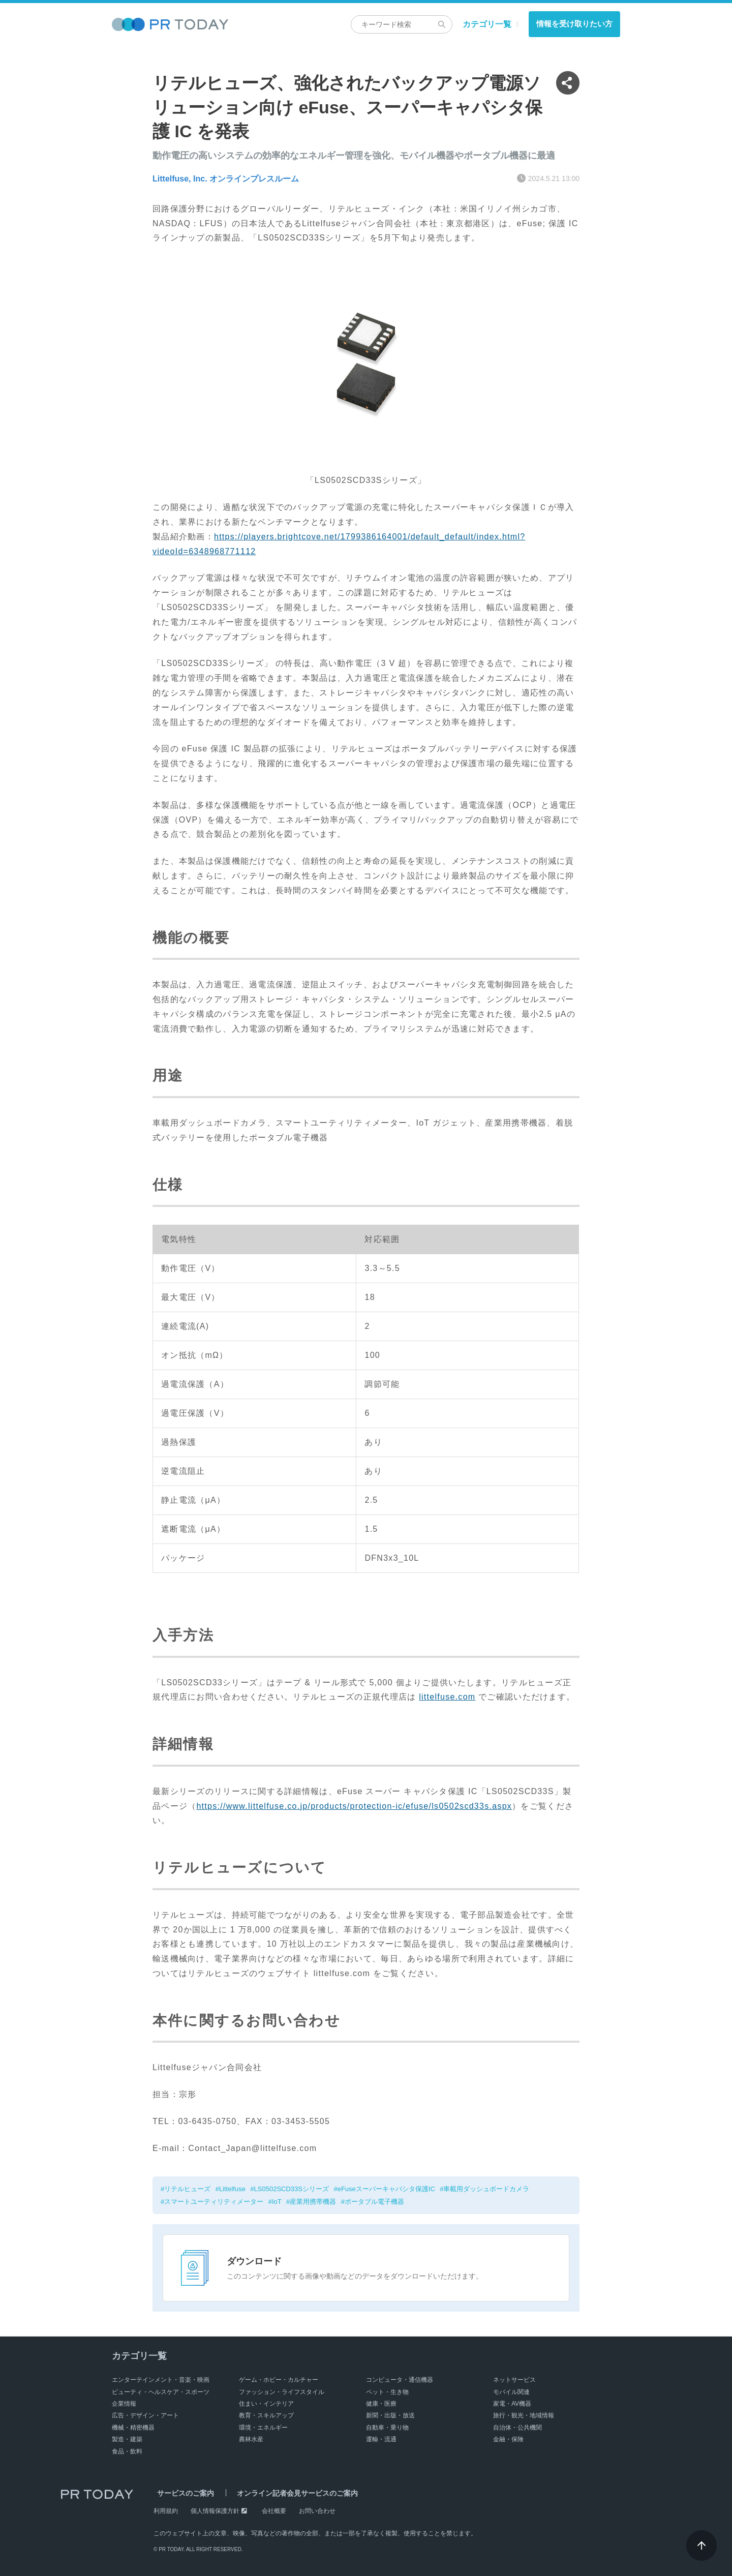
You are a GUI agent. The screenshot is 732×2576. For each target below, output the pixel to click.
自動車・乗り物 (387, 2427)
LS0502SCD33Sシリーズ (291, 2189)
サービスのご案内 (182, 2493)
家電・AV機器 (512, 2403)
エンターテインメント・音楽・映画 (160, 2379)
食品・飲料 (127, 2451)
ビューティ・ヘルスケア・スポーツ (160, 2392)
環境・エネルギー (263, 2427)
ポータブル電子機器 (374, 2201)
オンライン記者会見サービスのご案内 (286, 2493)
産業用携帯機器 (313, 2201)
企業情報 (124, 2403)
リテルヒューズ (187, 2189)
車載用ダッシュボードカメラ (487, 2189)
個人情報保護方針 (215, 2510)
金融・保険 (508, 2439)
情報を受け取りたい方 (574, 23)
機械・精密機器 (133, 2427)
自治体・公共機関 (517, 2427)
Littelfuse (232, 2189)
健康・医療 (381, 2403)
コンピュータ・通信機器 (399, 2379)
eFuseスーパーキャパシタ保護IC (386, 2189)
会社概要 (274, 2510)
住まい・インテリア (266, 2403)
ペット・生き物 (387, 2392)
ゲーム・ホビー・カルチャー (278, 2379)
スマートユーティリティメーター (213, 2201)
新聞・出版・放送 (390, 2415)
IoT (277, 2201)
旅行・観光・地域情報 (523, 2415)
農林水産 (251, 2439)
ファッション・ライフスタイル (281, 2392)
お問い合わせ (317, 2510)
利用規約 (166, 2510)
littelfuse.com (447, 1696)
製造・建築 (127, 2439)
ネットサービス (514, 2379)
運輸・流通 (381, 2439)
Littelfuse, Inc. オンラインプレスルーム (225, 178)
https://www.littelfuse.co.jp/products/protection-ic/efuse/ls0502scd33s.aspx (354, 1806)
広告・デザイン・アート (145, 2415)
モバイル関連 (511, 2392)
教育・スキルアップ (266, 2415)
